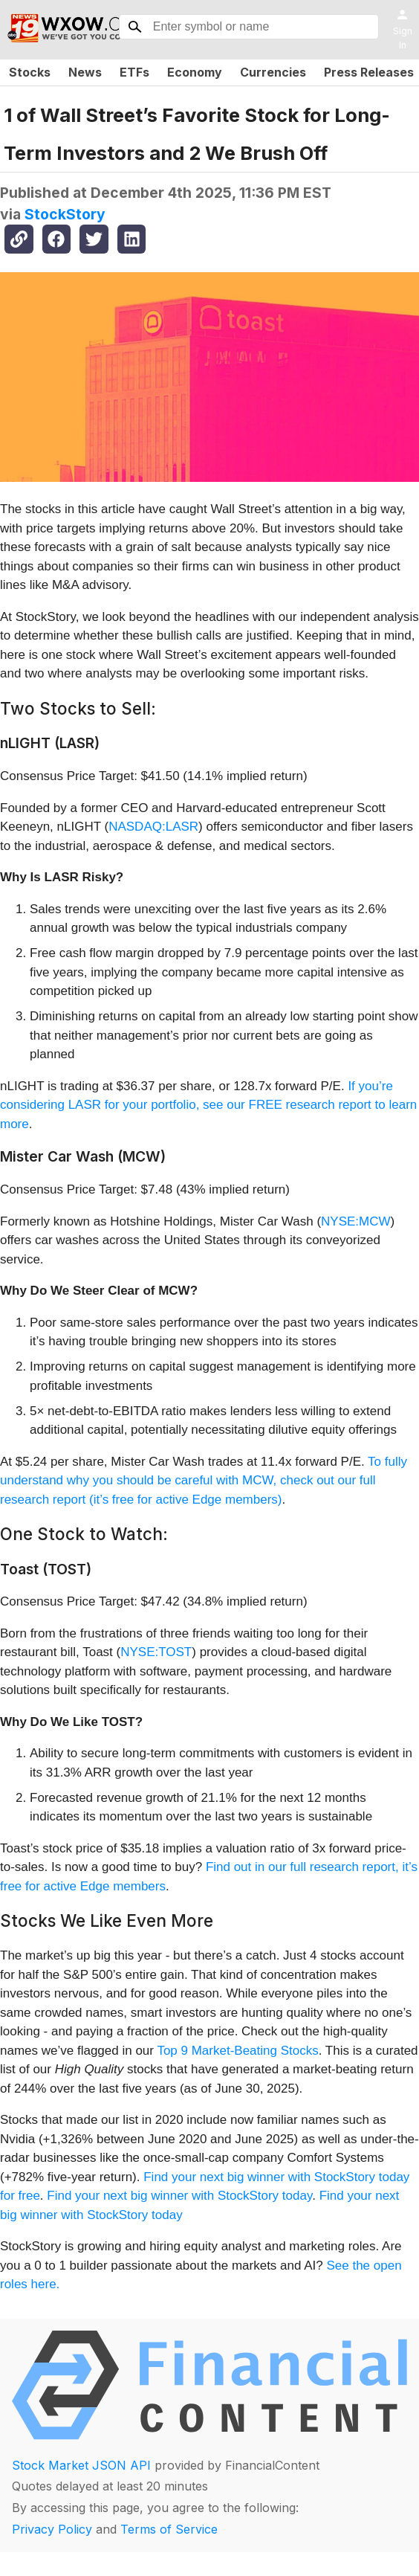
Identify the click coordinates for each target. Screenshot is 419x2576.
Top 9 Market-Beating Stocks (237, 2051)
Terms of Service (169, 2529)
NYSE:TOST (156, 1652)
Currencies (273, 72)
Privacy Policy (52, 2529)
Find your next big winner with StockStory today (179, 2196)
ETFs (134, 72)
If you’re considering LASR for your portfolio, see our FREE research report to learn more (208, 1105)
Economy (194, 72)
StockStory (65, 214)
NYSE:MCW (356, 1221)
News (85, 72)
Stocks (30, 72)
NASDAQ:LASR (153, 827)
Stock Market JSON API (81, 2465)
